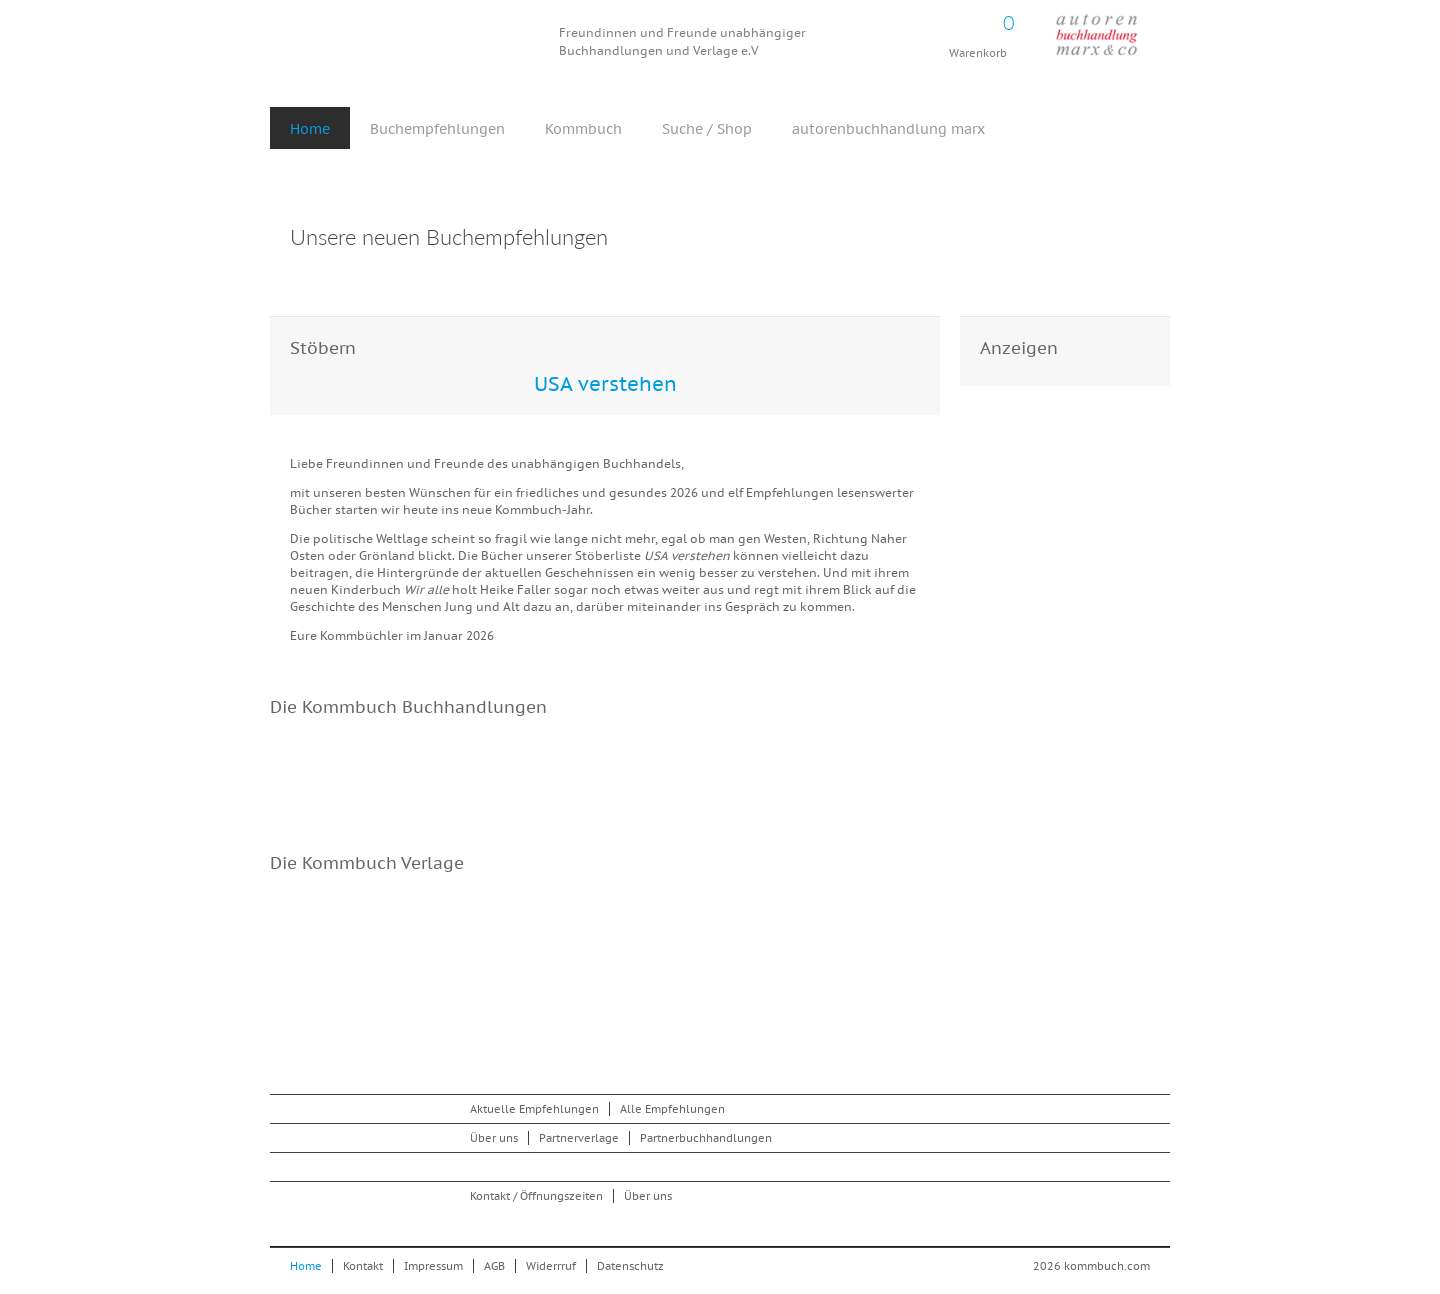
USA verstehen (605, 384)
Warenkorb (978, 30)
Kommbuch (413, 42)
